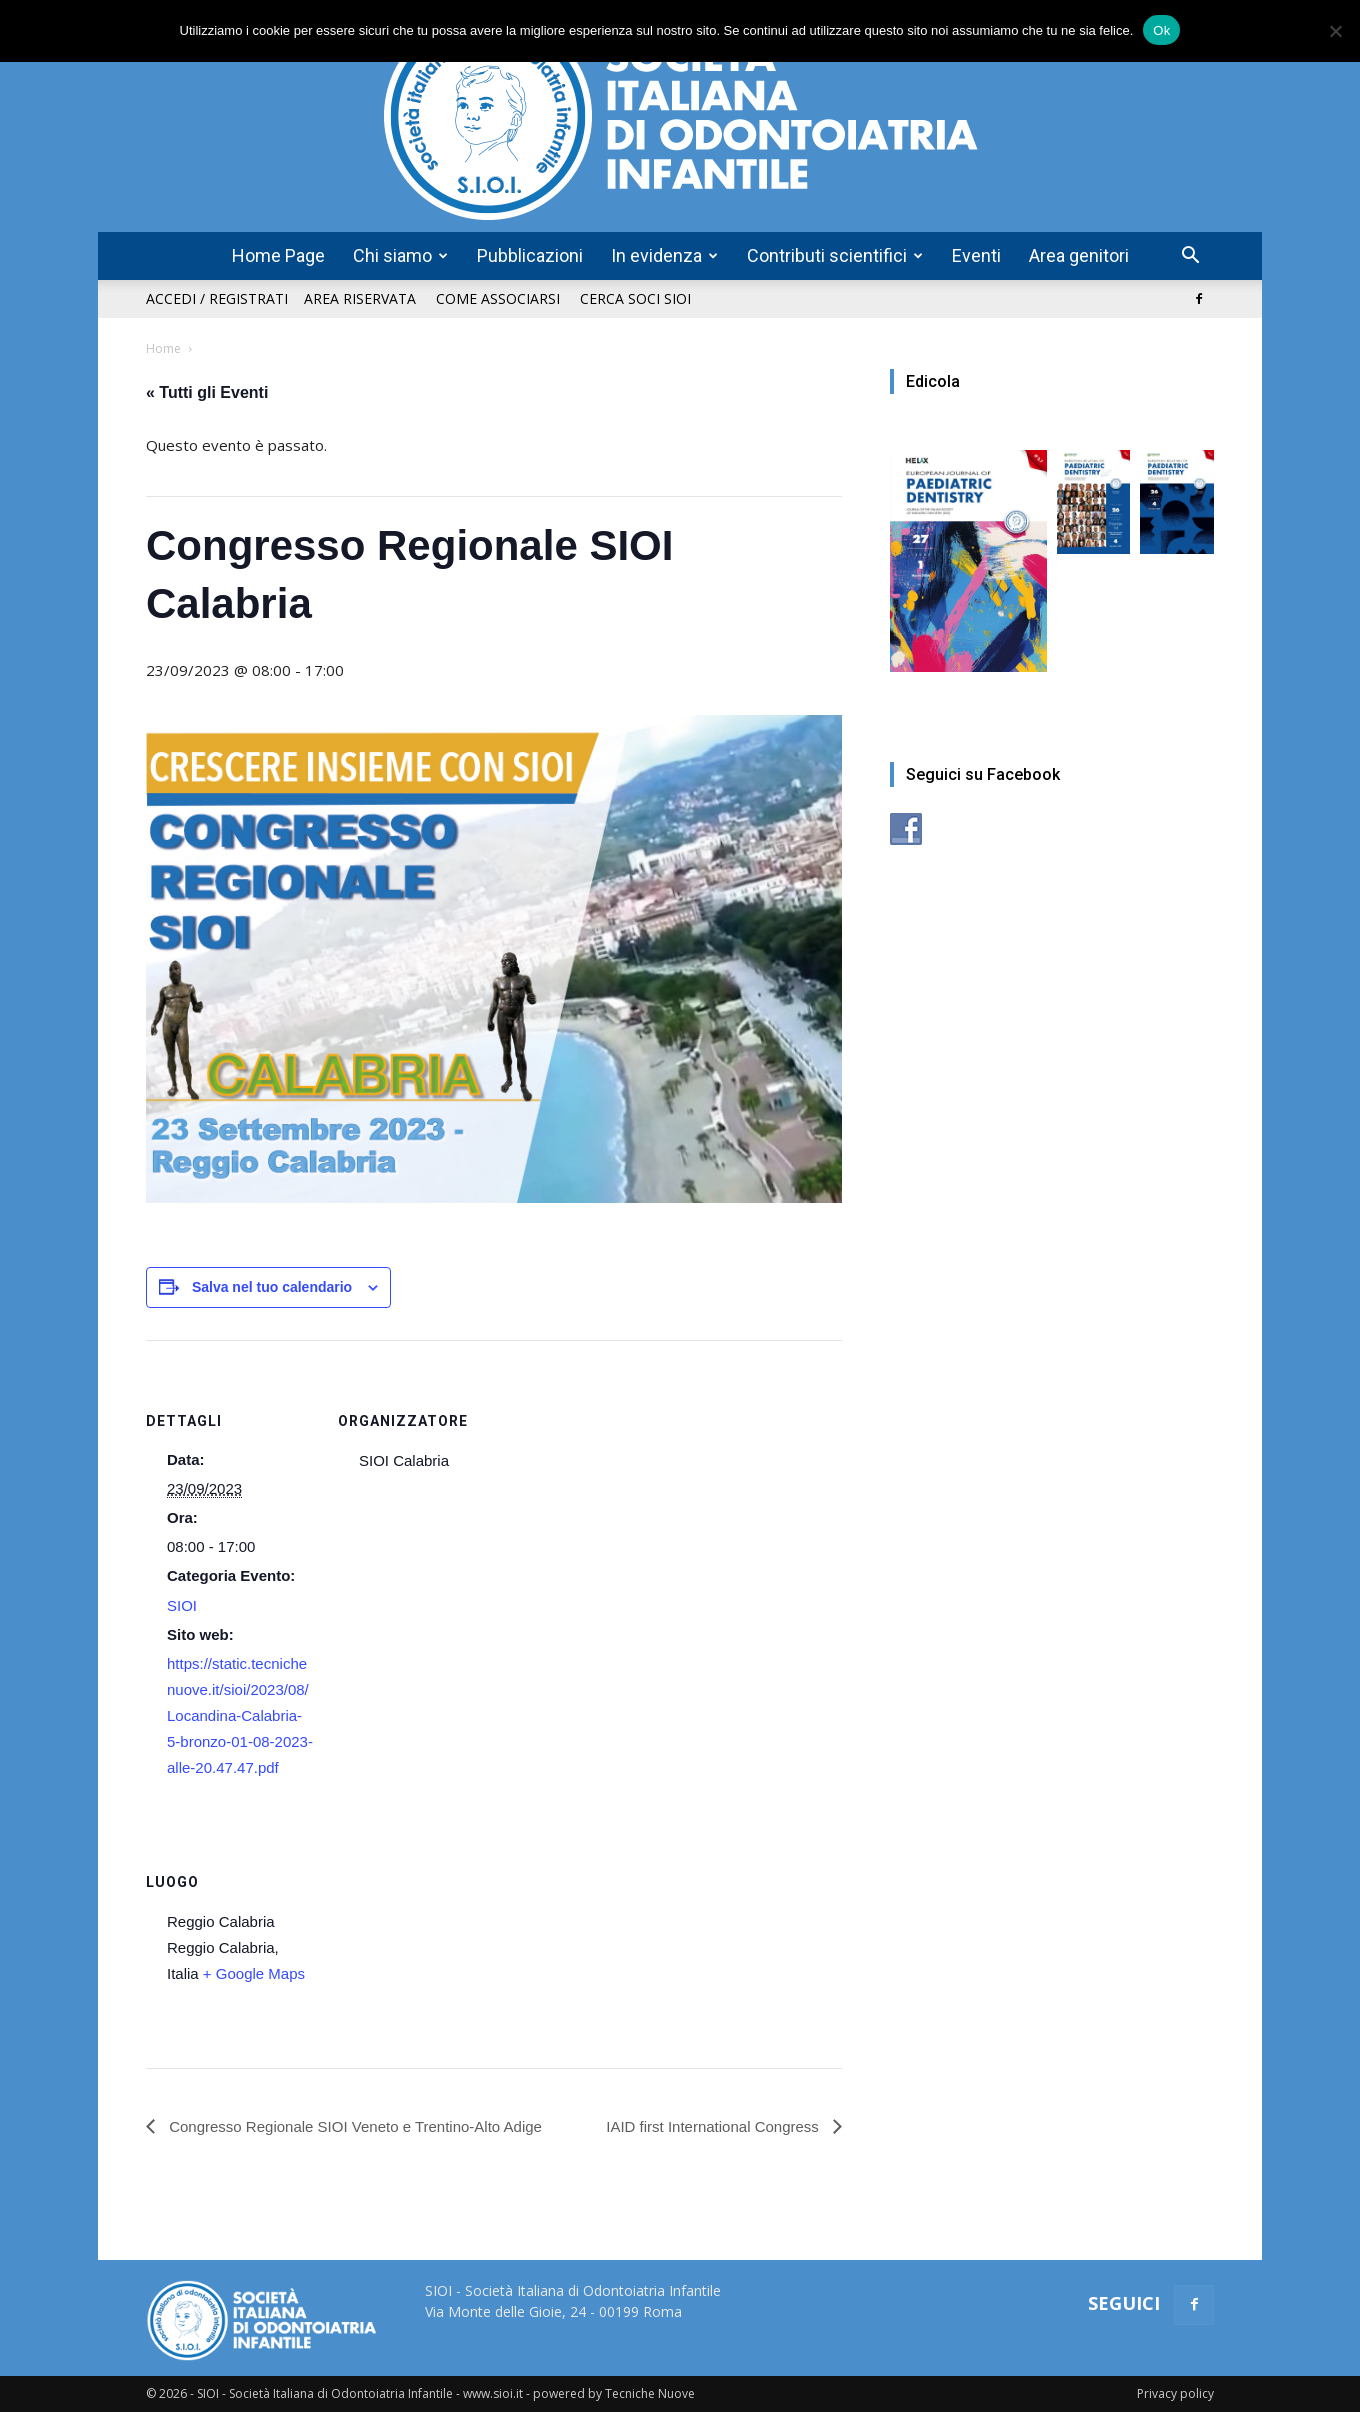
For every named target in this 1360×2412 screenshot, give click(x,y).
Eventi (976, 255)
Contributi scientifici (835, 255)
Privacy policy (1175, 2393)
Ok (1161, 30)
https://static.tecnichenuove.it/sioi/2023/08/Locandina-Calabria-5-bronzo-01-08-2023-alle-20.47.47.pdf (240, 1715)
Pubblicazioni (530, 255)
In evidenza (664, 255)
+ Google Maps (254, 1973)
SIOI (182, 1605)
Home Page (278, 255)
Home (163, 348)
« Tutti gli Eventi (207, 392)
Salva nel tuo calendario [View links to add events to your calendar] (272, 1287)
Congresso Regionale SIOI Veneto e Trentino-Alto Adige (353, 2126)
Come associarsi (498, 298)
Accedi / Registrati (217, 298)
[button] (1190, 257)
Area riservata (360, 298)
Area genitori (1079, 255)
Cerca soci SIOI (635, 298)
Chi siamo (400, 255)
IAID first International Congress (714, 2126)
